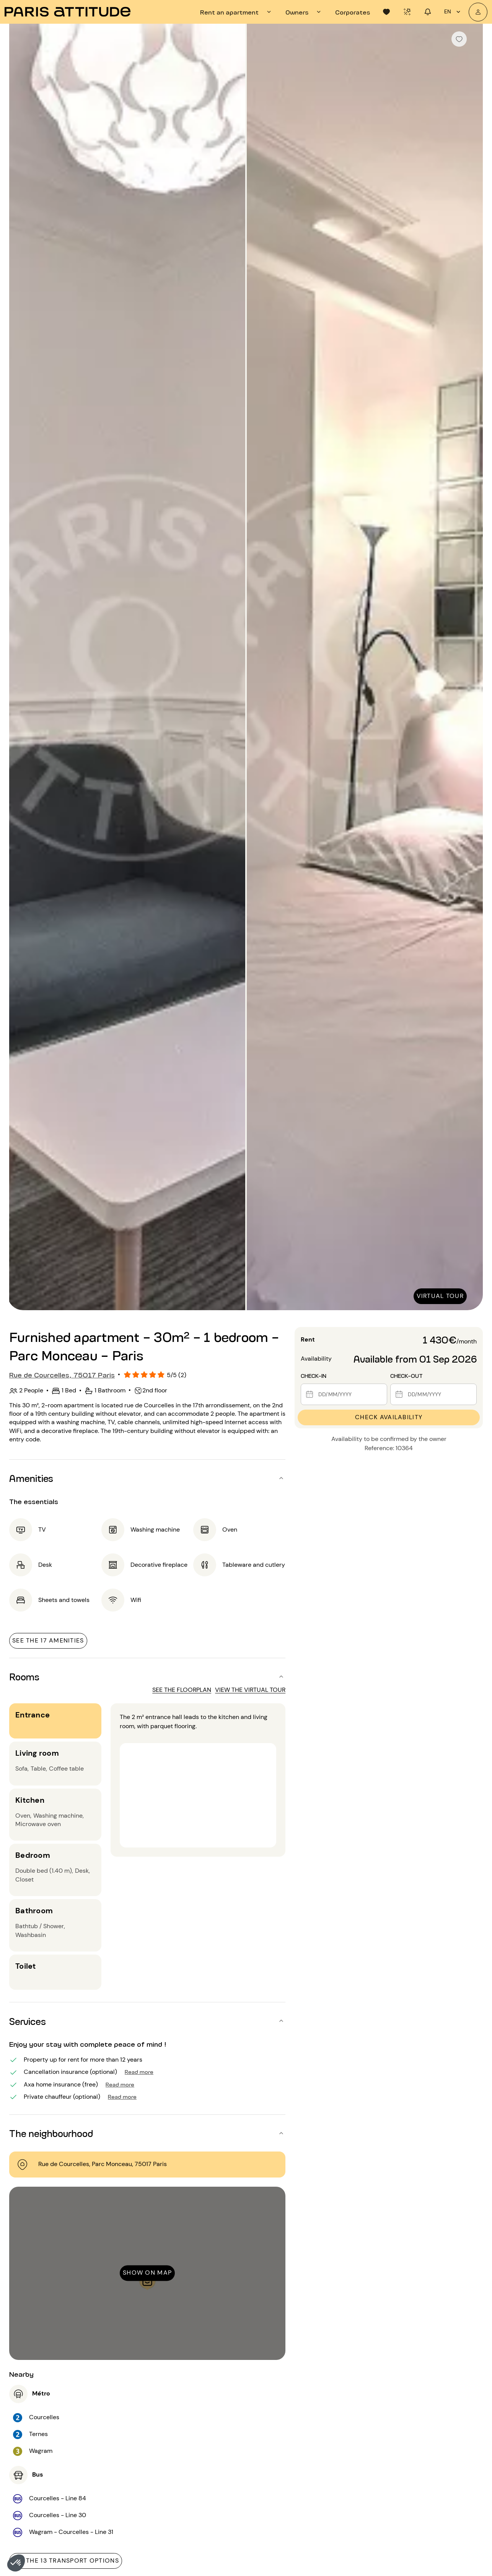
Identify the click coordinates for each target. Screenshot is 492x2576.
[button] (16, 2563)
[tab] (236, 12)
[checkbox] (459, 39)
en (453, 12)
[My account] (478, 12)
